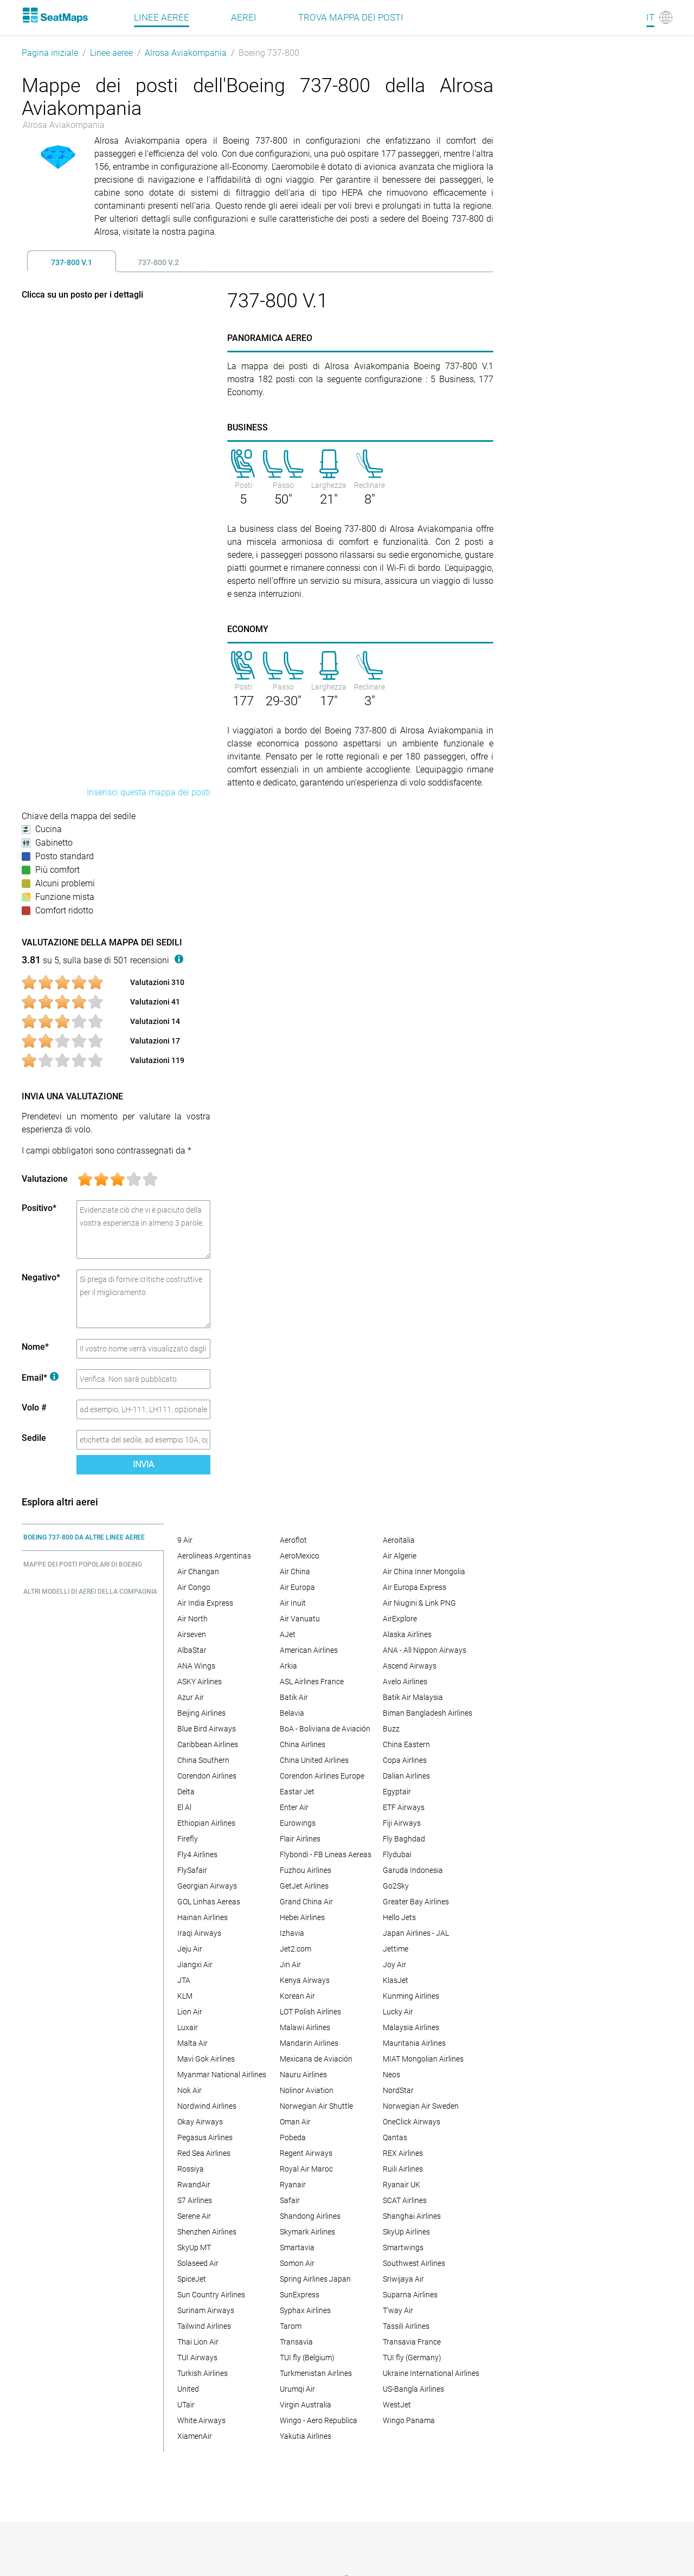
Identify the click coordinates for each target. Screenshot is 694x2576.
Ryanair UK (401, 2184)
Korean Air (297, 1996)
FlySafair (192, 1870)
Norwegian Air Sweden (421, 2106)
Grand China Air (306, 1901)
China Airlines (302, 1744)
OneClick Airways (411, 2121)
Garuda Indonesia (413, 1870)
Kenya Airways (305, 1980)
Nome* (35, 1347)
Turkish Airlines (202, 2373)
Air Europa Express (414, 1587)
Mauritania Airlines (414, 2043)
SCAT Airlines (405, 2200)
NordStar (398, 2090)
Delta (186, 1791)
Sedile (34, 1438)
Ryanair (293, 2184)
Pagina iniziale (50, 53)
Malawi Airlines (305, 2027)
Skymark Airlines (307, 2231)
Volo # (34, 1407)
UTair (186, 2404)
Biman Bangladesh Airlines (427, 1713)
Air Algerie (399, 1555)
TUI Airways (197, 2357)
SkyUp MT (194, 2247)
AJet (287, 1634)
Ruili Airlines (403, 2169)
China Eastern (406, 1744)
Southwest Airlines (414, 2263)
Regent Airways (306, 2153)
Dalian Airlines (406, 1776)
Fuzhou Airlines (305, 1870)
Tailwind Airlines (204, 2326)
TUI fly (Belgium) (307, 2357)
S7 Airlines (194, 2200)
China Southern (203, 1760)
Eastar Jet (297, 1791)
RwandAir (193, 2184)
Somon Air (297, 2263)
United (188, 2389)
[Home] (55, 15)
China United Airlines (314, 1760)
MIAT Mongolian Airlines (423, 2059)
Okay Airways (200, 2121)
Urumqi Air (297, 2389)
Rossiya (190, 2169)
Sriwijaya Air (403, 2279)
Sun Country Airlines (211, 2294)
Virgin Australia (305, 2404)
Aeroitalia (399, 1540)
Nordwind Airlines (206, 2106)
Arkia (288, 1665)
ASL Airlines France (312, 1681)
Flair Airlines (300, 1838)
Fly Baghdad (404, 1838)
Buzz (391, 1728)
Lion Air (189, 2011)
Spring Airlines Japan (315, 2279)
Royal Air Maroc (306, 2169)
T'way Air (398, 2310)
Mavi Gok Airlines (206, 2059)
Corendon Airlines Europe (322, 1776)
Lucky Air (398, 2011)
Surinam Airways (205, 2310)
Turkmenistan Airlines (316, 2373)
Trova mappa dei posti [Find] (350, 17)
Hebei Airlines (302, 1917)
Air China (295, 1571)
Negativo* (41, 1277)
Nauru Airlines (303, 2074)
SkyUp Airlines (406, 2231)
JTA (183, 1980)
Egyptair (397, 1791)
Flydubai (397, 1854)
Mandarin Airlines (309, 2043)
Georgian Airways (207, 1886)
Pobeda (293, 2137)
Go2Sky (396, 1886)
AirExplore (400, 1618)
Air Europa (297, 1587)
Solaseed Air (198, 2263)
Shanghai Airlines (412, 2216)
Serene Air (194, 2216)
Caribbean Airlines (207, 1744)
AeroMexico (299, 1555)
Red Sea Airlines (203, 2153)
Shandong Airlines (310, 2216)
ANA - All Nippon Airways (424, 1650)
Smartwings (403, 2247)
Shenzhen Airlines (206, 2231)
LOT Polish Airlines (310, 2011)
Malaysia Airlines (411, 2027)
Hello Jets (399, 1917)
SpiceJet (191, 2279)
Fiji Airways (402, 1823)
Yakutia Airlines (305, 2436)
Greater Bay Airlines (416, 1901)
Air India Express (205, 1603)
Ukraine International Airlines (431, 2373)
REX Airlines (403, 2153)
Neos (391, 2074)
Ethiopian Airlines (206, 1823)
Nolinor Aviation (306, 2090)
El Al (184, 1807)
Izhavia (292, 1933)
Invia (143, 1464)
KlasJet (395, 1980)
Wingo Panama (409, 2420)
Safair (290, 2200)
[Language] (659, 17)
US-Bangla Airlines (413, 2389)
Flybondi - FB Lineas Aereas (325, 1854)
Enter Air (294, 1807)
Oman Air (295, 2121)
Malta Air (192, 2043)
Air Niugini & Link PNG (419, 1603)
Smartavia (297, 2247)
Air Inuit (293, 1603)
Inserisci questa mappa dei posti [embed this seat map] (148, 792)
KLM (184, 1996)
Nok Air (189, 2090)
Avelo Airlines (405, 1681)
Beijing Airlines (201, 1713)
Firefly (187, 1838)
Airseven (191, 1634)
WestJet (397, 2404)
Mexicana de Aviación (316, 2059)
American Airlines (309, 1650)
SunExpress (299, 2294)
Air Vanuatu (300, 1618)
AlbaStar (192, 1650)
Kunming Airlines (411, 1996)
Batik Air (294, 1697)
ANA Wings (196, 1665)
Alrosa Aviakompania (186, 53)
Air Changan (198, 1571)
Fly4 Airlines (197, 1854)
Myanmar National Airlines (221, 2074)
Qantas (395, 2137)
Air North (192, 1618)
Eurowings (298, 1823)
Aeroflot (293, 1540)
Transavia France (412, 2341)
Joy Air (394, 1964)
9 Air (184, 1540)
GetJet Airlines (304, 1886)
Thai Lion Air (198, 2341)
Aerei (243, 17)
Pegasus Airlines (205, 2137)
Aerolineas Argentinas (214, 1555)
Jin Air (290, 1964)
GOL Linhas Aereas (208, 1901)
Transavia (296, 2341)
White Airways (201, 2420)
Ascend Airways (409, 1665)
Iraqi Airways (199, 1933)
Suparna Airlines (410, 2294)
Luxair (187, 2027)
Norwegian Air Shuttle (316, 2106)
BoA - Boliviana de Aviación (325, 1728)
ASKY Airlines (199, 1681)
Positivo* (39, 1208)
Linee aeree (111, 53)
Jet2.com (295, 1948)
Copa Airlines (405, 1760)
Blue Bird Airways (206, 1728)
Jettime (395, 1948)
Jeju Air (189, 1948)
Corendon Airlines (206, 1776)
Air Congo (193, 1587)
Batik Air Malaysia (413, 1697)
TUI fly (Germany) (412, 2357)
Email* (40, 1378)
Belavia (292, 1713)
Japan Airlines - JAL (416, 1933)
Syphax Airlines (305, 2310)
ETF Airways (404, 1807)
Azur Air (190, 1697)
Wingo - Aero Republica (318, 2420)
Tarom (290, 2326)
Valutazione (45, 1179)
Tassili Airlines (406, 2326)
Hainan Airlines (202, 1917)
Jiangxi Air (195, 1964)
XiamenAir (194, 2436)
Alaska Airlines (407, 1634)
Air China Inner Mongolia (424, 1571)
